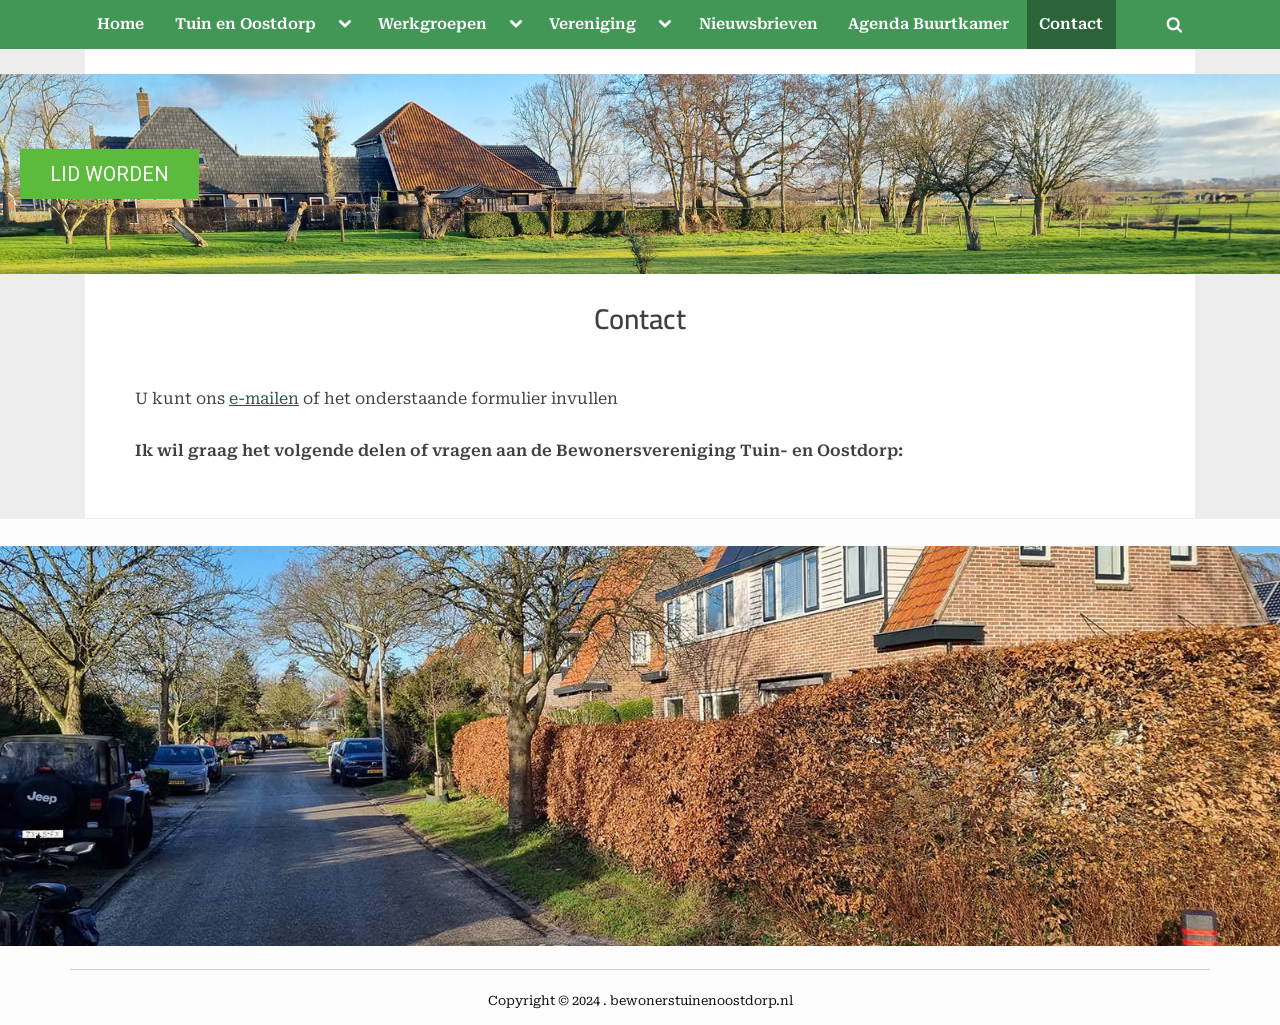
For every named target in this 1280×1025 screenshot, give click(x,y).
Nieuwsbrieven (758, 24)
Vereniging (592, 24)
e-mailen (264, 398)
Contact (1071, 24)
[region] (640, 174)
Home (120, 24)
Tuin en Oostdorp (245, 24)
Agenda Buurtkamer (928, 24)
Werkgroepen (432, 24)
